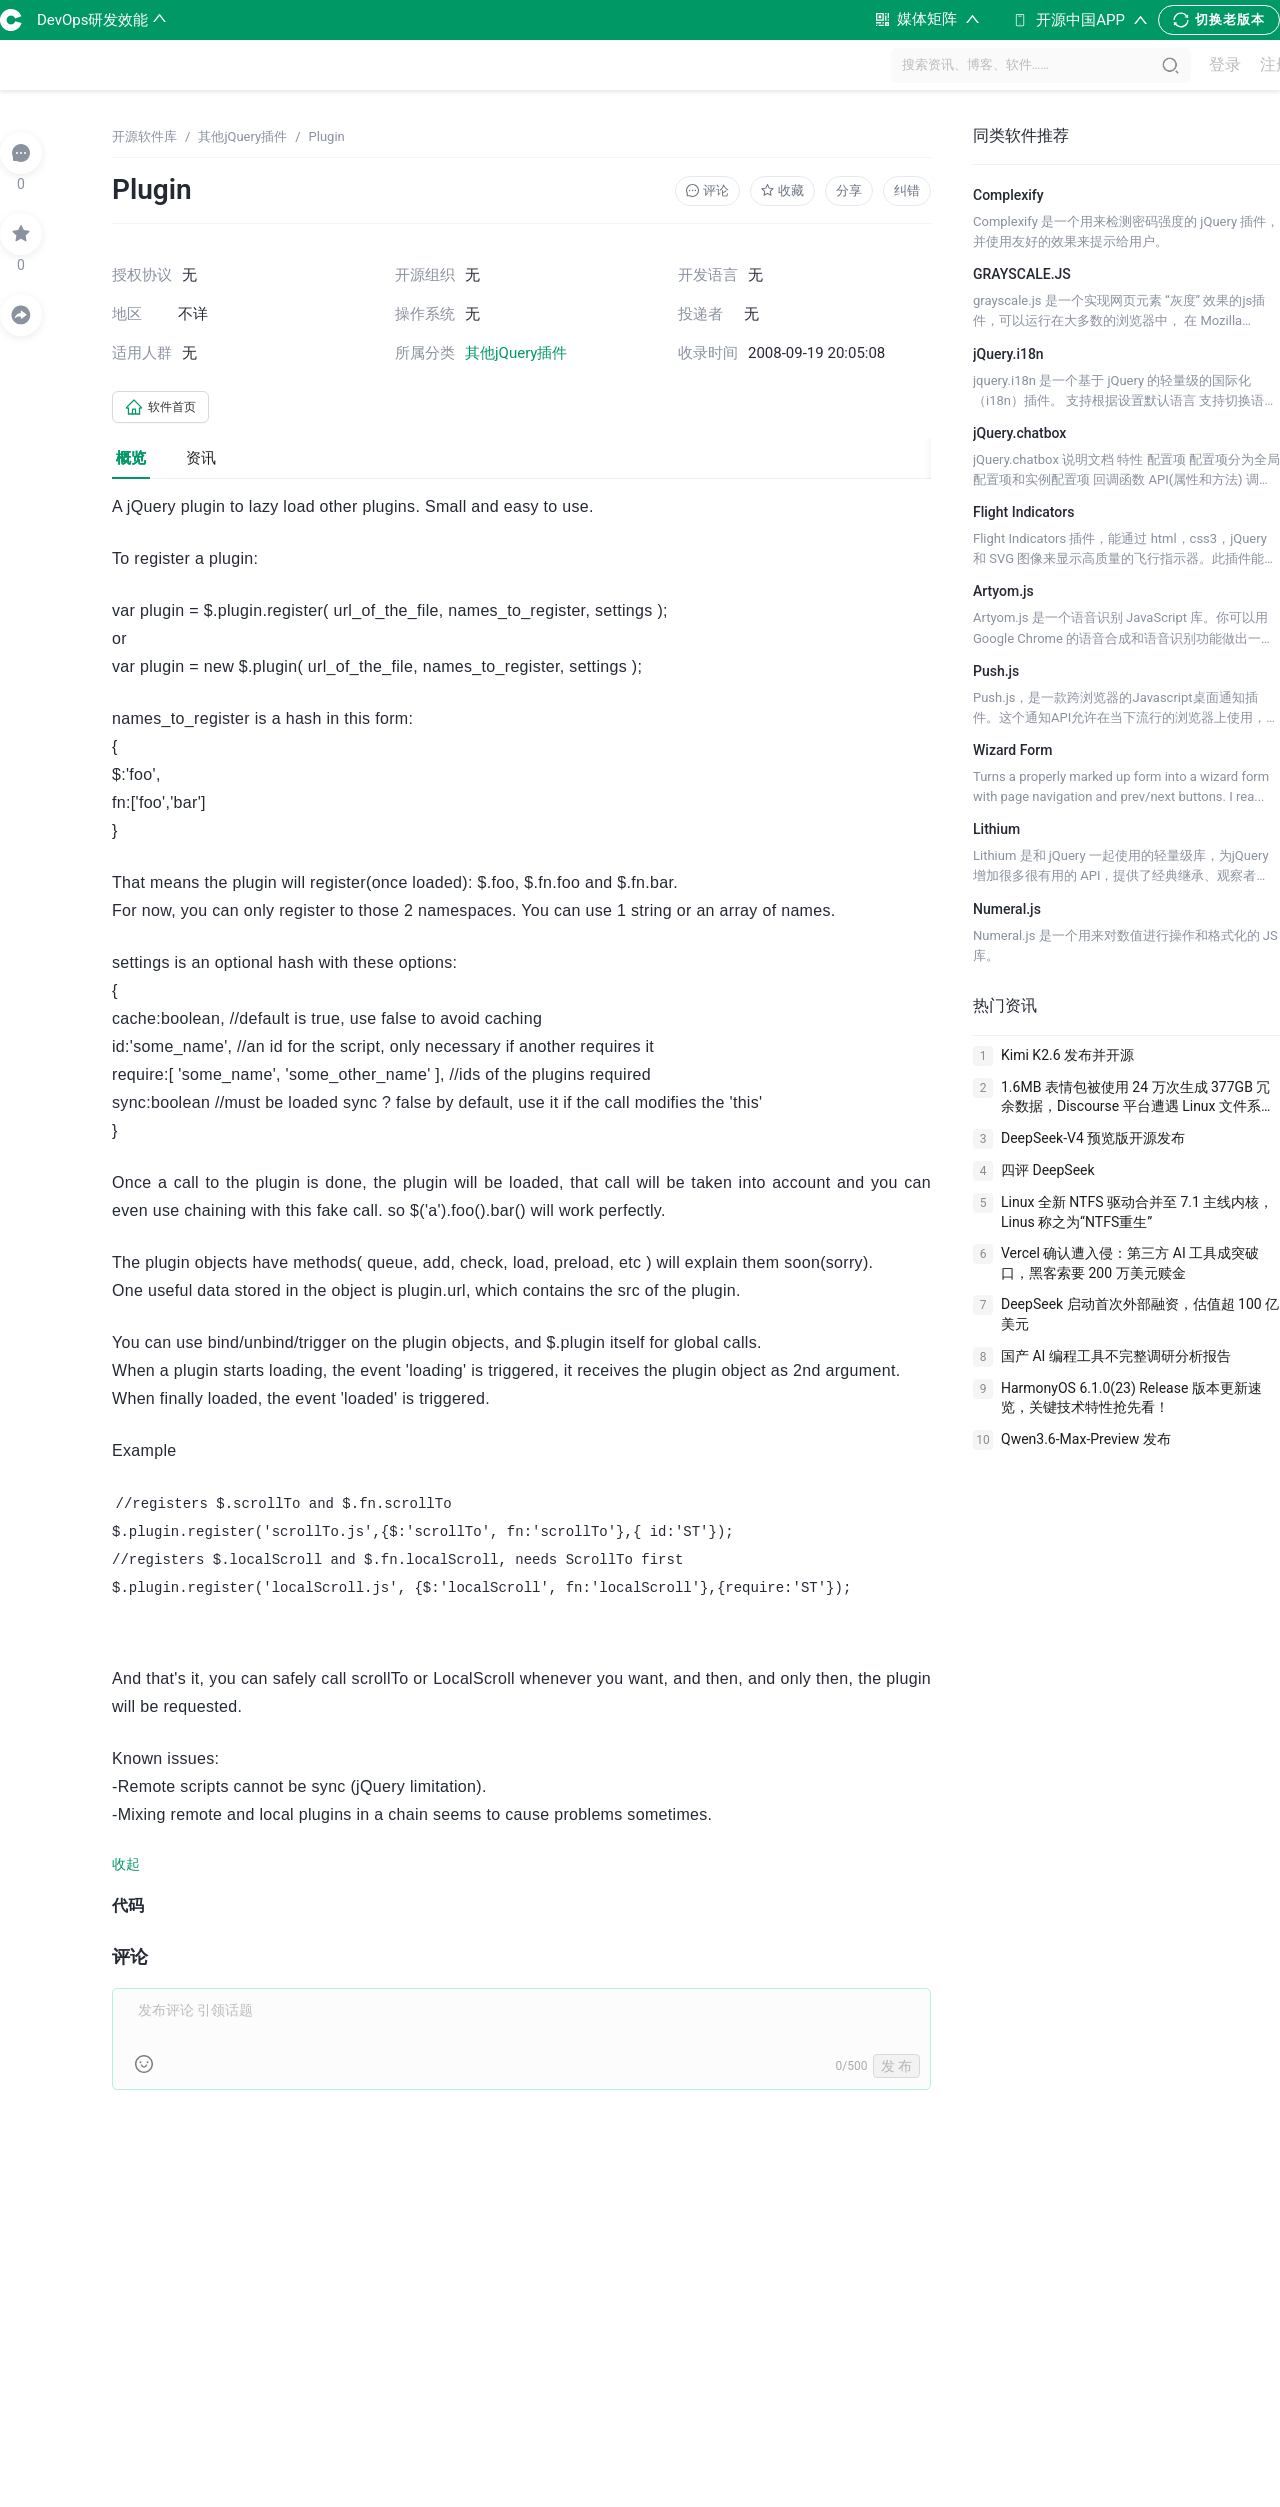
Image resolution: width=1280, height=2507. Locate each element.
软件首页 (168, 409)
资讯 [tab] (201, 462)
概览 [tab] (131, 462)
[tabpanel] (521, 1306)
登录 (1215, 65)
